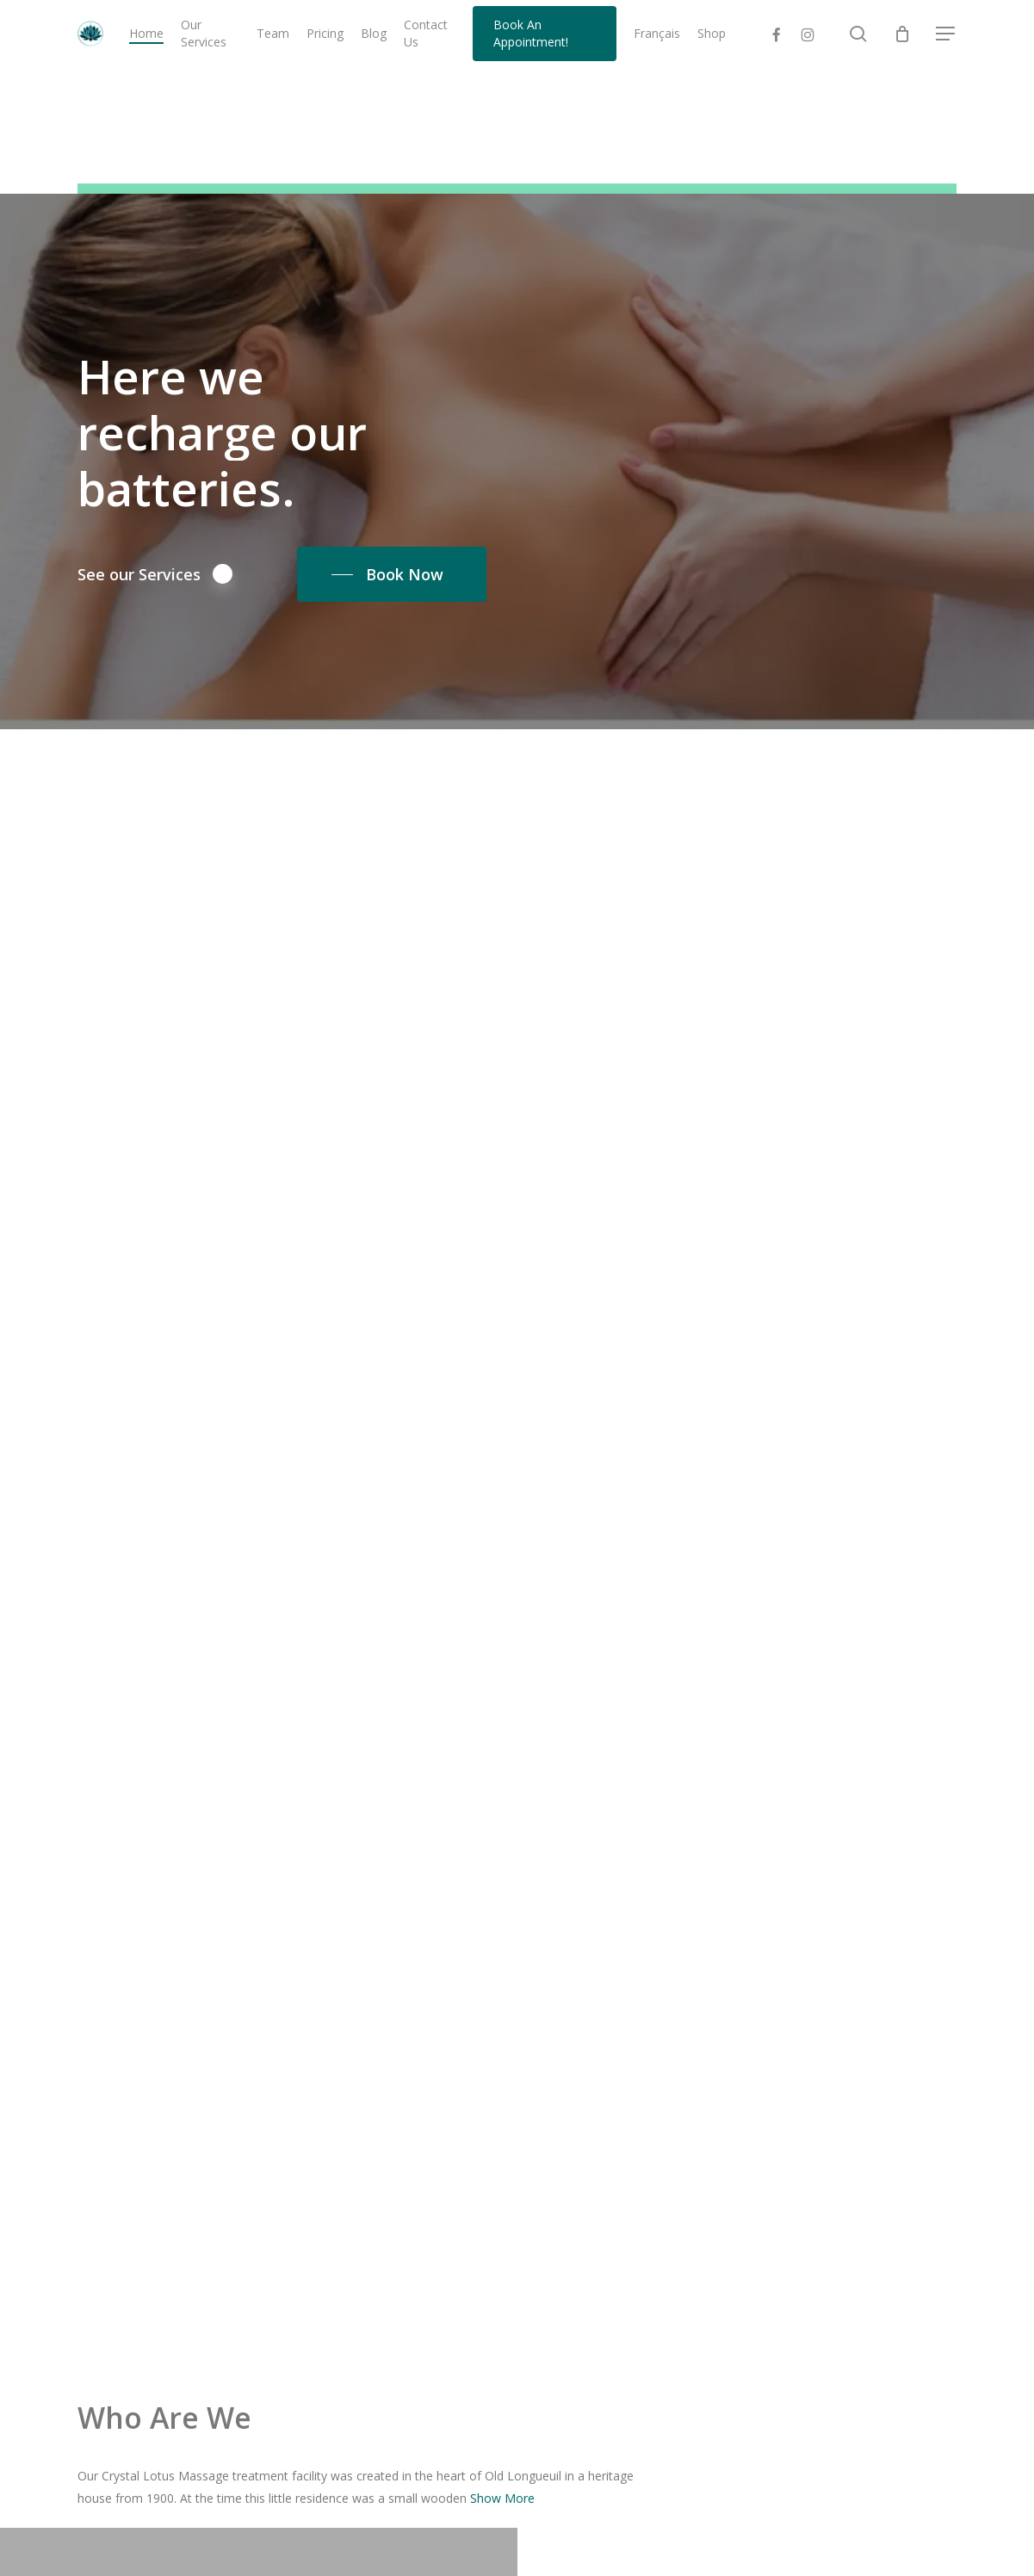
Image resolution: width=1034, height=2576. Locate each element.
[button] (946, 37)
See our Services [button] (155, 573)
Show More (502, 2498)
